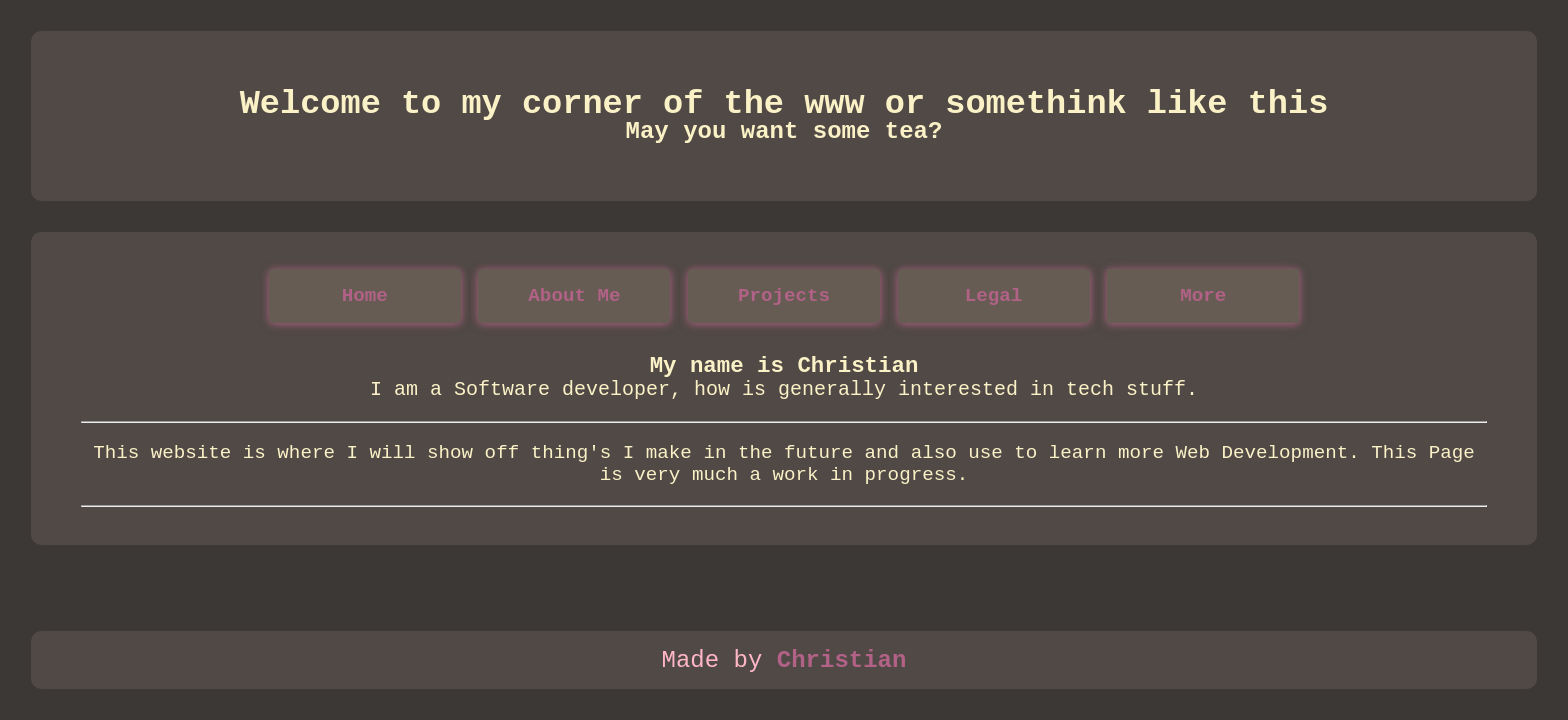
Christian (842, 660)
